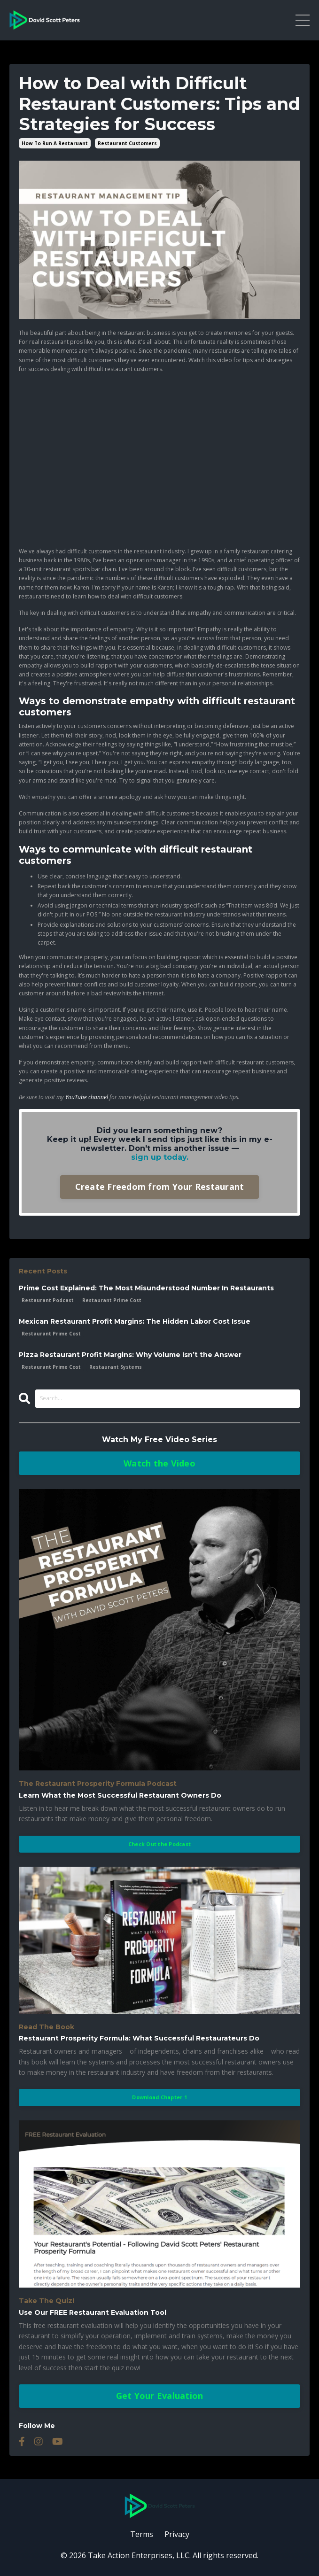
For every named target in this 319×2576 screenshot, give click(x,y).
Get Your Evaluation (159, 2395)
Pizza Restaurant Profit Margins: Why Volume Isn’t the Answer (130, 1355)
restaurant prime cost (111, 1300)
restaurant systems (115, 1367)
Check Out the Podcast (159, 1843)
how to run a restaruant (55, 143)
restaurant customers (127, 143)
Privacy (176, 2534)
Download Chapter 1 (159, 2097)
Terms (141, 2534)
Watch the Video (159, 1463)
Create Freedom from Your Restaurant (159, 1186)
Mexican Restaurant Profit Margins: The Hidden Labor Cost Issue (134, 1322)
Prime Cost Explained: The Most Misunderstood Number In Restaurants (146, 1288)
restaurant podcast (48, 1300)
